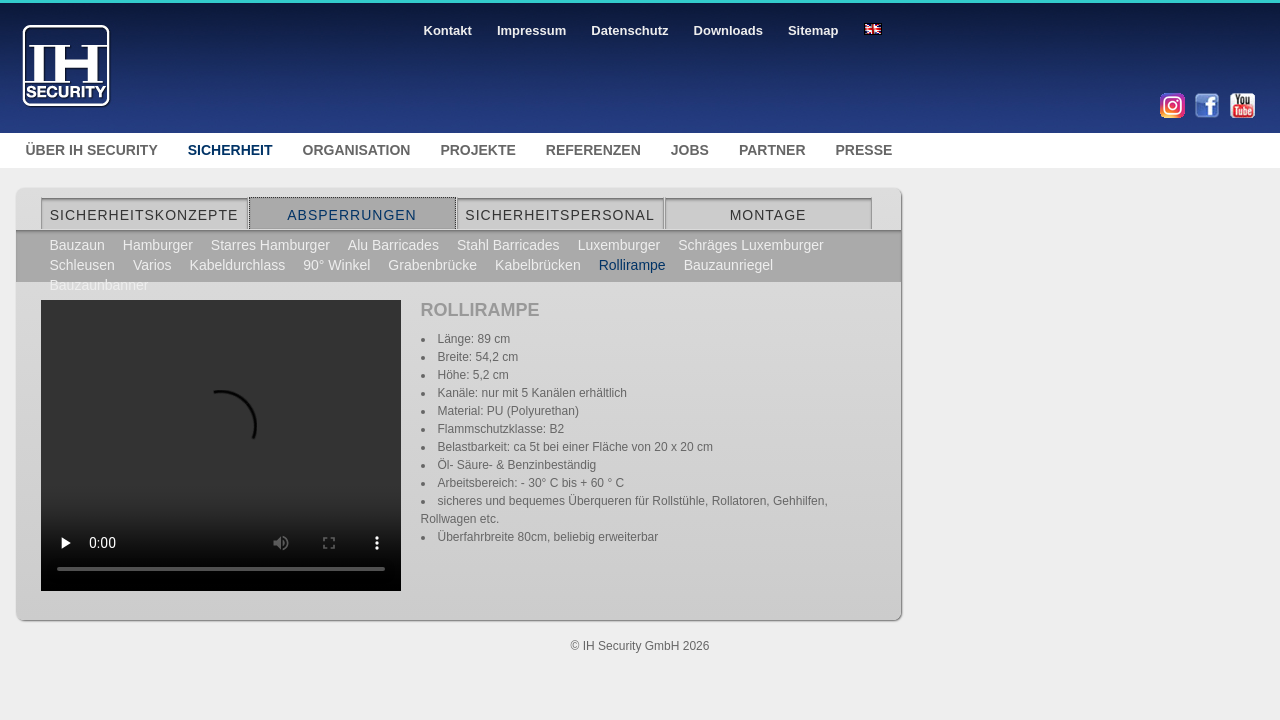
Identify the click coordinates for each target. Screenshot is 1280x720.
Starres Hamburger (270, 245)
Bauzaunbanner (99, 285)
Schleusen (82, 265)
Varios (152, 265)
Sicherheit (230, 150)
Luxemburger (619, 245)
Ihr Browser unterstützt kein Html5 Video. (221, 437)
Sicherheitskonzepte (144, 215)
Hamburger (158, 245)
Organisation (357, 150)
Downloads (728, 30)
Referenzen (593, 150)
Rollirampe (632, 265)
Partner (772, 150)
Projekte (477, 150)
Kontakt (448, 30)
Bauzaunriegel (729, 265)
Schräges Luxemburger (751, 245)
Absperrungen (351, 215)
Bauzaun (77, 245)
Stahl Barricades (508, 245)
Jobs (690, 150)
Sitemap (813, 30)
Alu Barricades (393, 245)
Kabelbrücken (538, 265)
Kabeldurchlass (238, 265)
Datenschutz (629, 30)
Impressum (531, 30)
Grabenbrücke (432, 265)
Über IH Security (92, 150)
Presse (864, 150)
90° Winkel (336, 265)
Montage (768, 215)
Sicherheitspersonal (559, 215)
